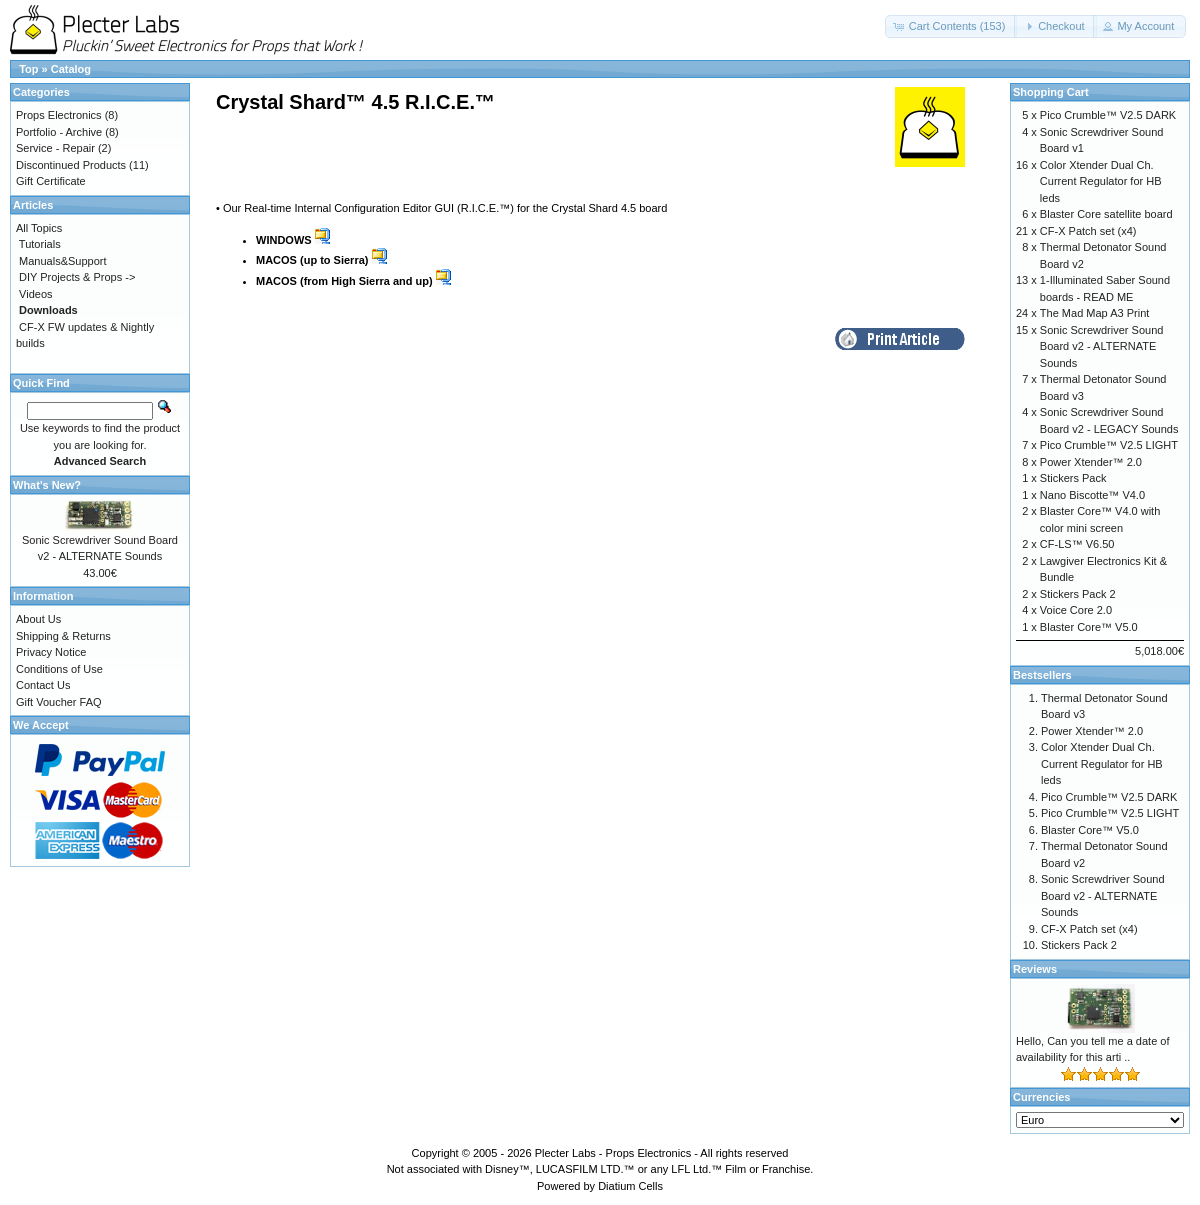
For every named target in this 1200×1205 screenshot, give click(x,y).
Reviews (1035, 969)
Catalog (71, 69)
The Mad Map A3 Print (1094, 313)
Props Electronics (59, 115)
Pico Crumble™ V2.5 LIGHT (1109, 445)
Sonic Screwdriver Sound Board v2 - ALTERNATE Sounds (1102, 346)
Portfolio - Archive (59, 132)
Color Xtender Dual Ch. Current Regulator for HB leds (1101, 181)
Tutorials (40, 244)
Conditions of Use (59, 669)
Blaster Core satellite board (1106, 214)
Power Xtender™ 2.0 (1091, 462)
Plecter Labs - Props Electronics (613, 1153)
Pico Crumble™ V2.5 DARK (1108, 115)
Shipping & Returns (63, 636)
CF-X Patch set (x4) (1088, 231)
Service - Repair (55, 148)
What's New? (47, 485)
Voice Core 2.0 (1076, 610)
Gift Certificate (51, 181)
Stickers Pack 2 (1078, 594)
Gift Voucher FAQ (59, 702)
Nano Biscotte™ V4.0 (1092, 495)
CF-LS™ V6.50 (1077, 544)
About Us (38, 619)
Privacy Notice (51, 652)
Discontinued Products (71, 165)
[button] (951, 26)
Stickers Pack (1073, 478)
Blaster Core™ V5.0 (1089, 627)
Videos (35, 294)
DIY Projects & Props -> (77, 277)
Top (28, 69)
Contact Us (43, 685)
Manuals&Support (62, 261)
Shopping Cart (1051, 92)
